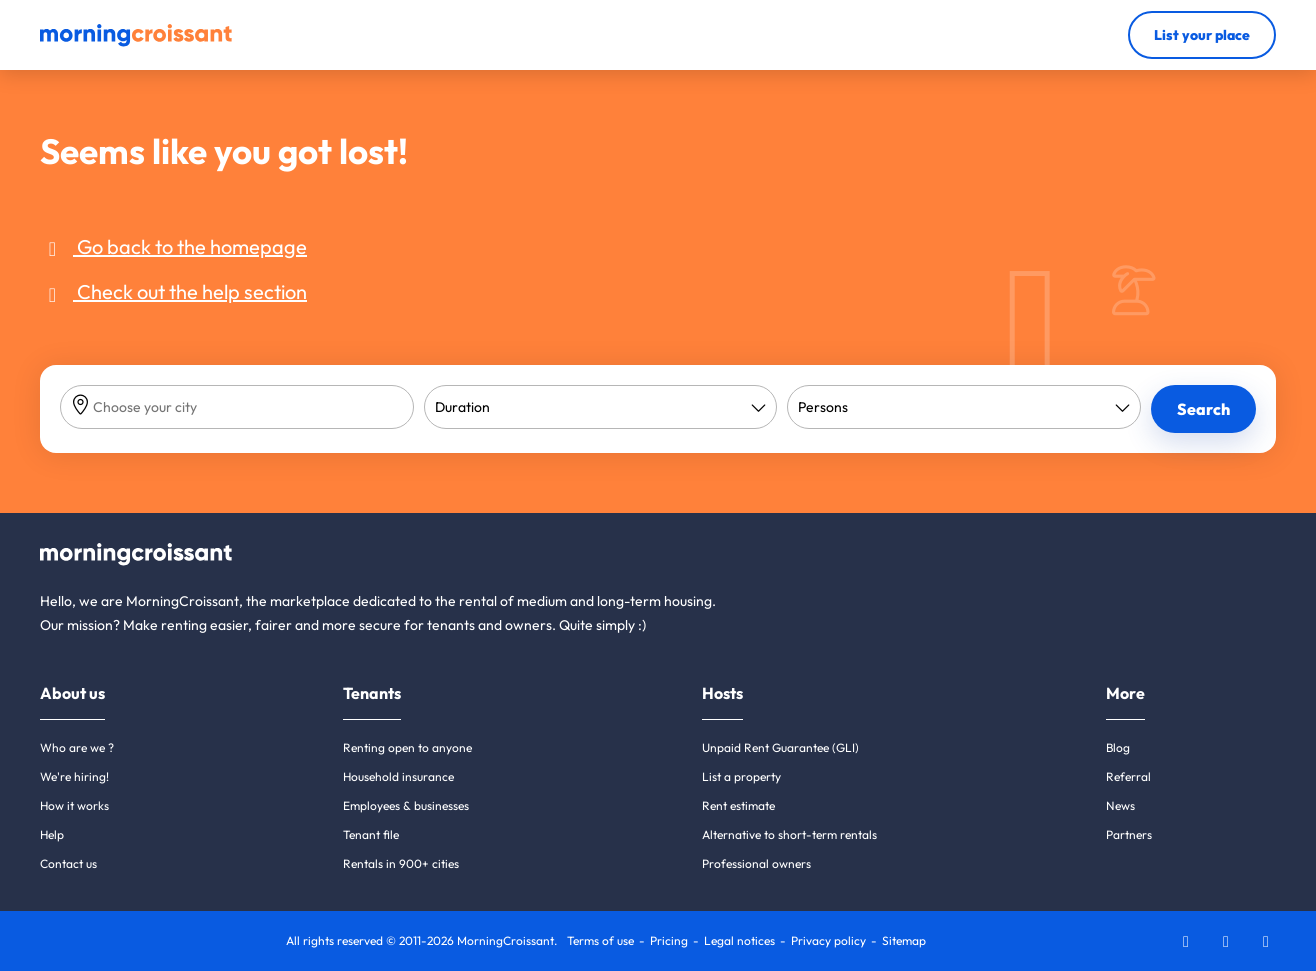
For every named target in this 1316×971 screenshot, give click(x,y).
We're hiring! (74, 776)
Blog (1118, 747)
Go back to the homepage (173, 246)
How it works (74, 805)
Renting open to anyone (407, 747)
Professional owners (756, 863)
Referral (1128, 776)
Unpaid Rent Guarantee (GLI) (780, 747)
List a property (741, 776)
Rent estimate (738, 805)
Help (52, 834)
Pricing (669, 940)
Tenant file (371, 834)
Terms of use (600, 940)
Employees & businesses (406, 805)
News (1120, 805)
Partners (1129, 834)
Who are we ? (77, 747)
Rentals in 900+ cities (401, 863)
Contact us (68, 863)
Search (1203, 409)
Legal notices (739, 940)
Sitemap (904, 940)
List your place (1202, 35)
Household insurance (398, 776)
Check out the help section (173, 291)
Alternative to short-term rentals (789, 834)
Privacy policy (828, 940)
